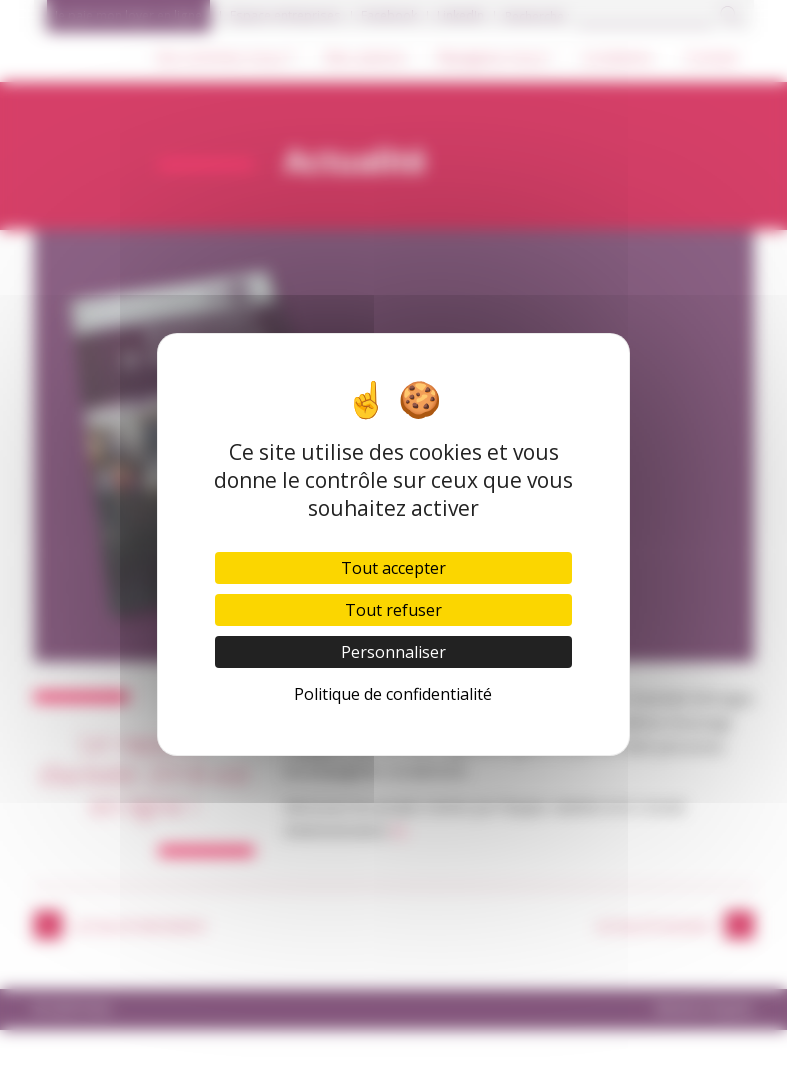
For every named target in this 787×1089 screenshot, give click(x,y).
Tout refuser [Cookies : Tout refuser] (393, 610)
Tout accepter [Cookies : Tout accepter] (393, 568)
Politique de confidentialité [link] (393, 694)
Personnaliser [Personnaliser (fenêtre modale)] (393, 652)
